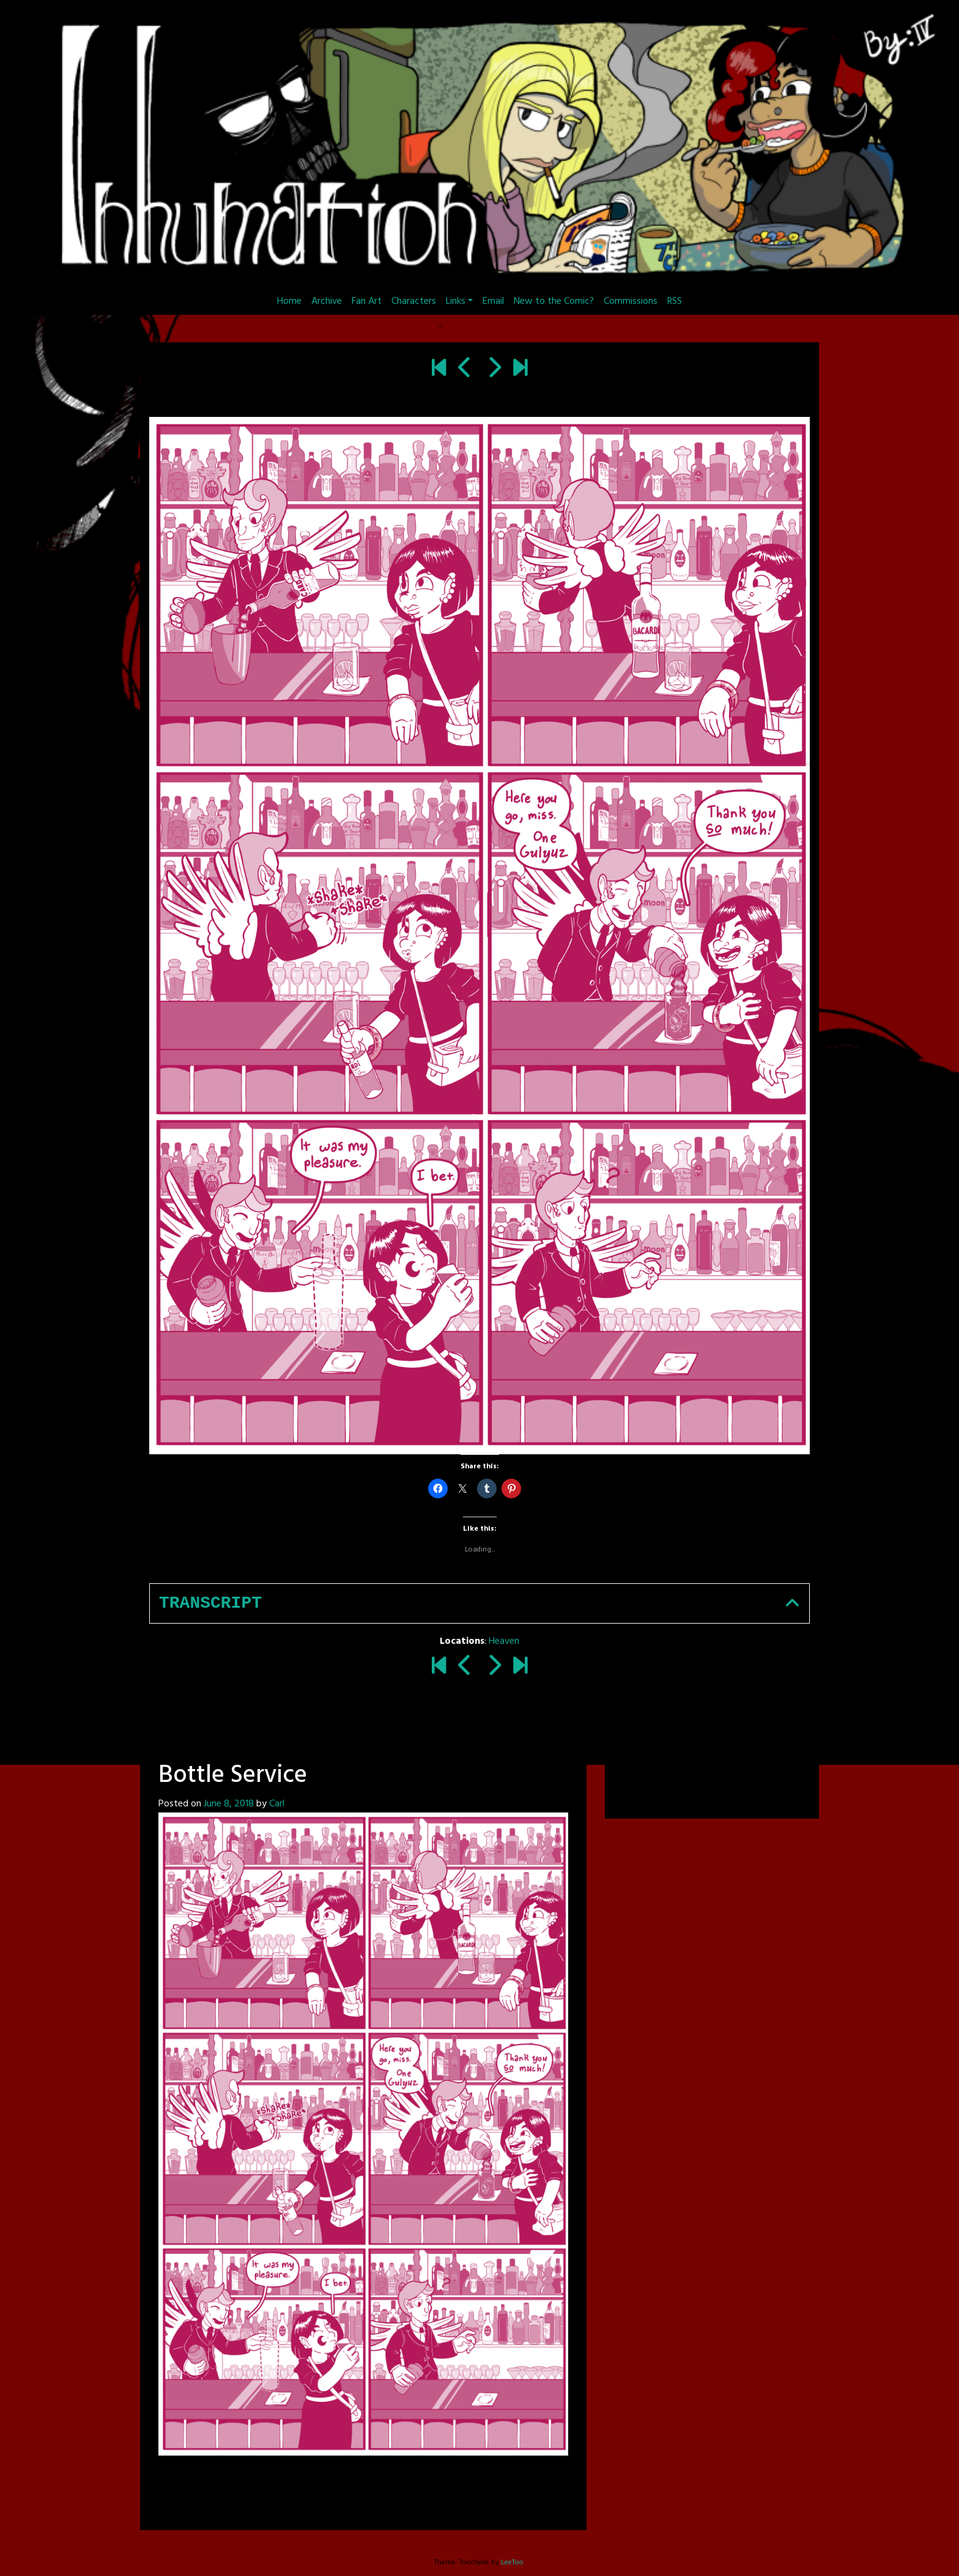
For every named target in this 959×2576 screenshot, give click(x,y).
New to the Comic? (554, 301)
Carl (276, 1804)
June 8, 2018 (229, 1804)
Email (493, 301)
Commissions (630, 301)
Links (455, 301)
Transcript (210, 1603)
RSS (674, 301)
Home (289, 301)
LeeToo (512, 2562)
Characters (413, 301)
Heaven (504, 1641)
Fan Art (367, 301)
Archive (326, 301)
